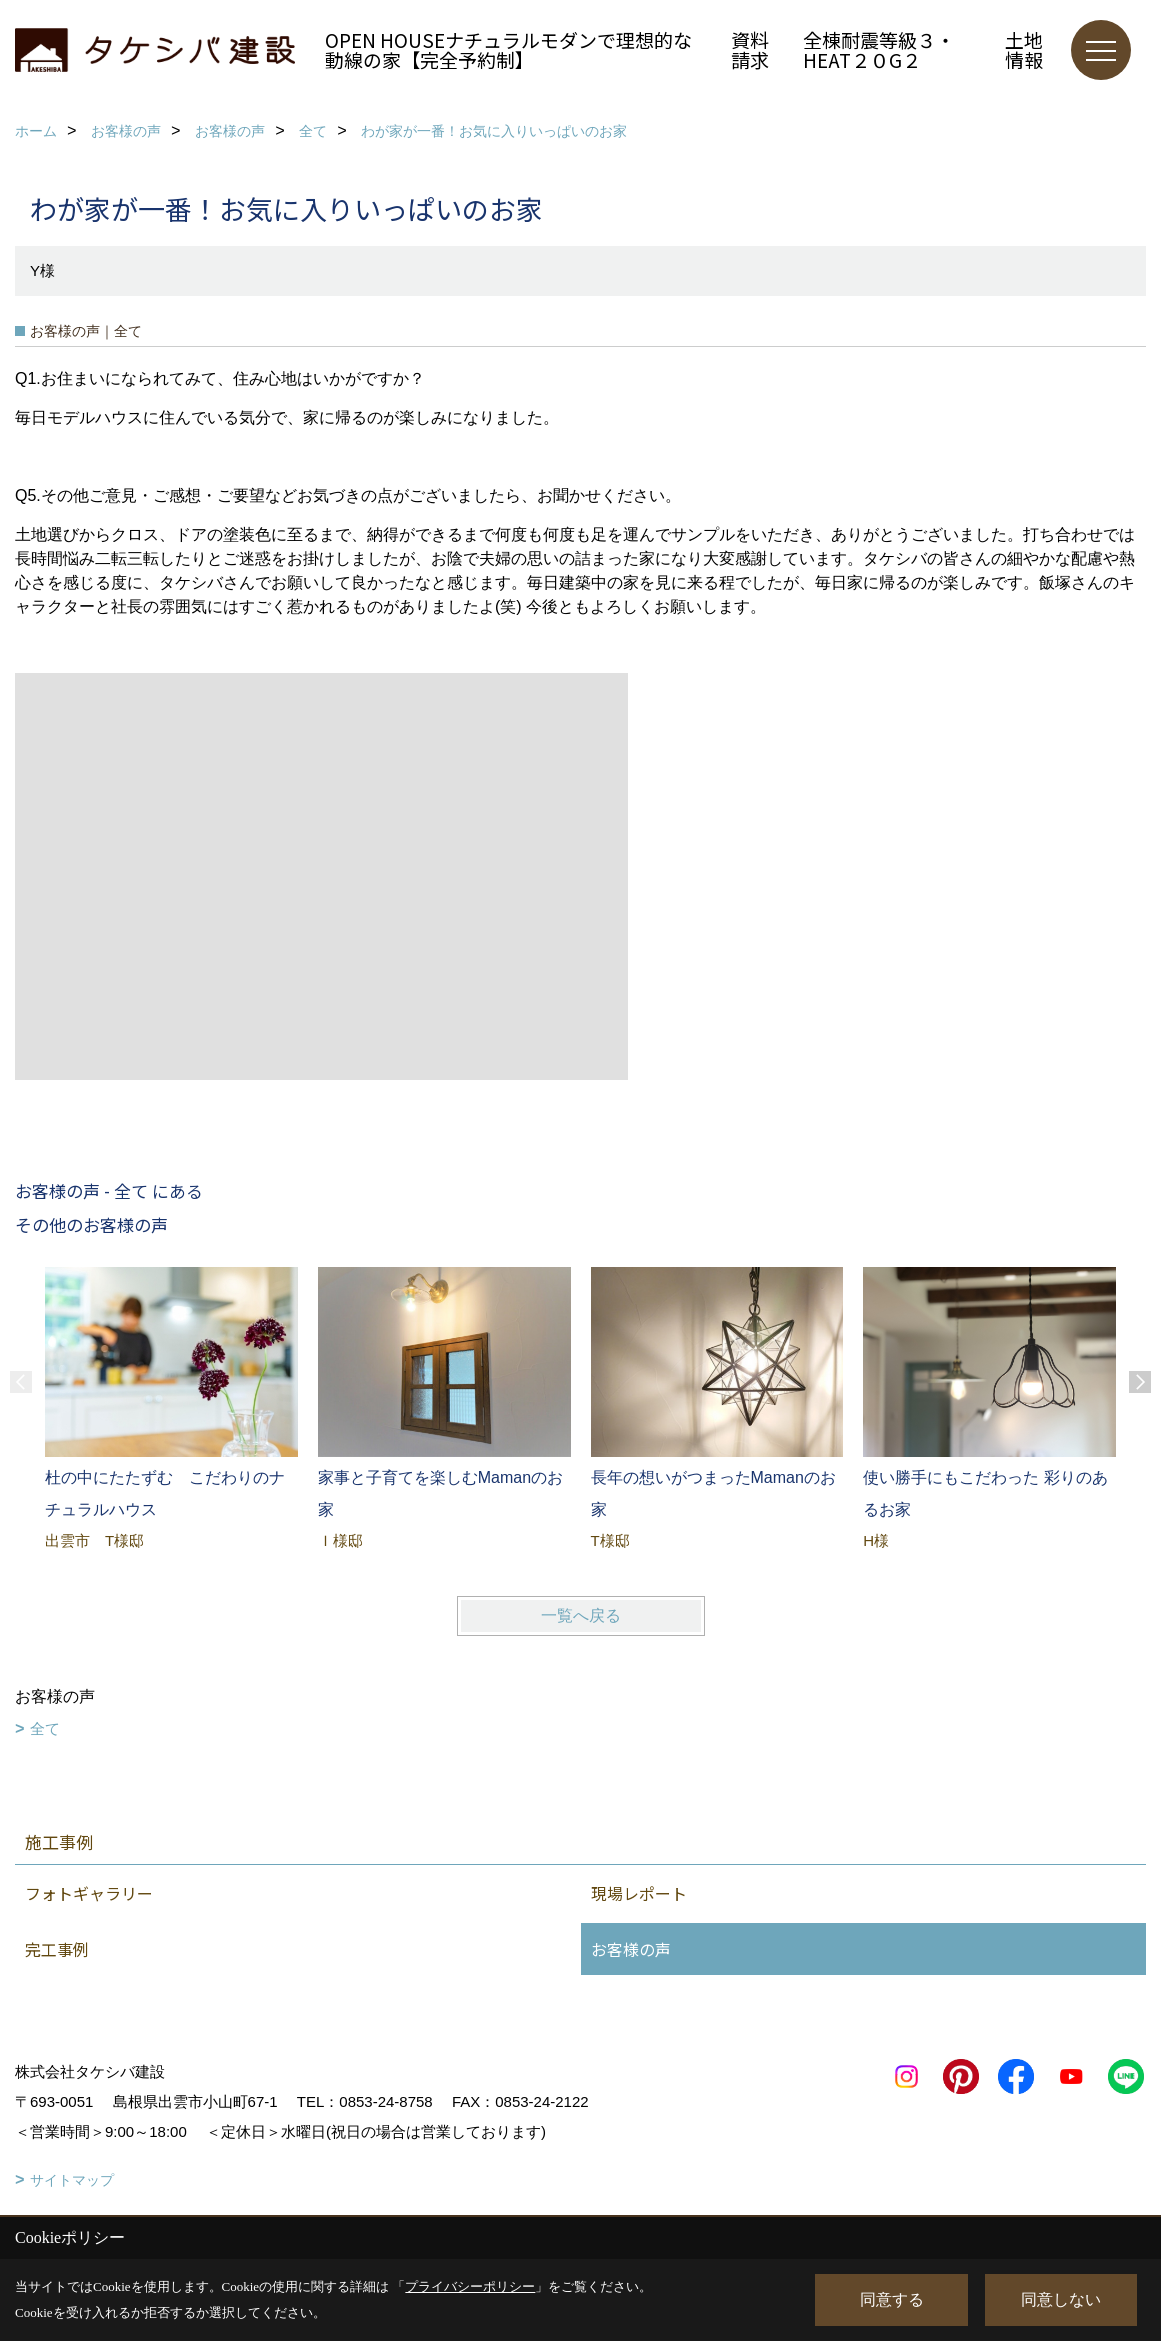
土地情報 (1024, 49)
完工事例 (57, 1949)
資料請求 (750, 49)
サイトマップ (72, 2180)
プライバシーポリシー (470, 2286)
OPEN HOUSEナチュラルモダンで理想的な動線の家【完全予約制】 (508, 49)
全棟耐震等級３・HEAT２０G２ (879, 49)
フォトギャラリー (89, 1893)
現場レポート (639, 1893)
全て (45, 1728)
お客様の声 (631, 1949)
